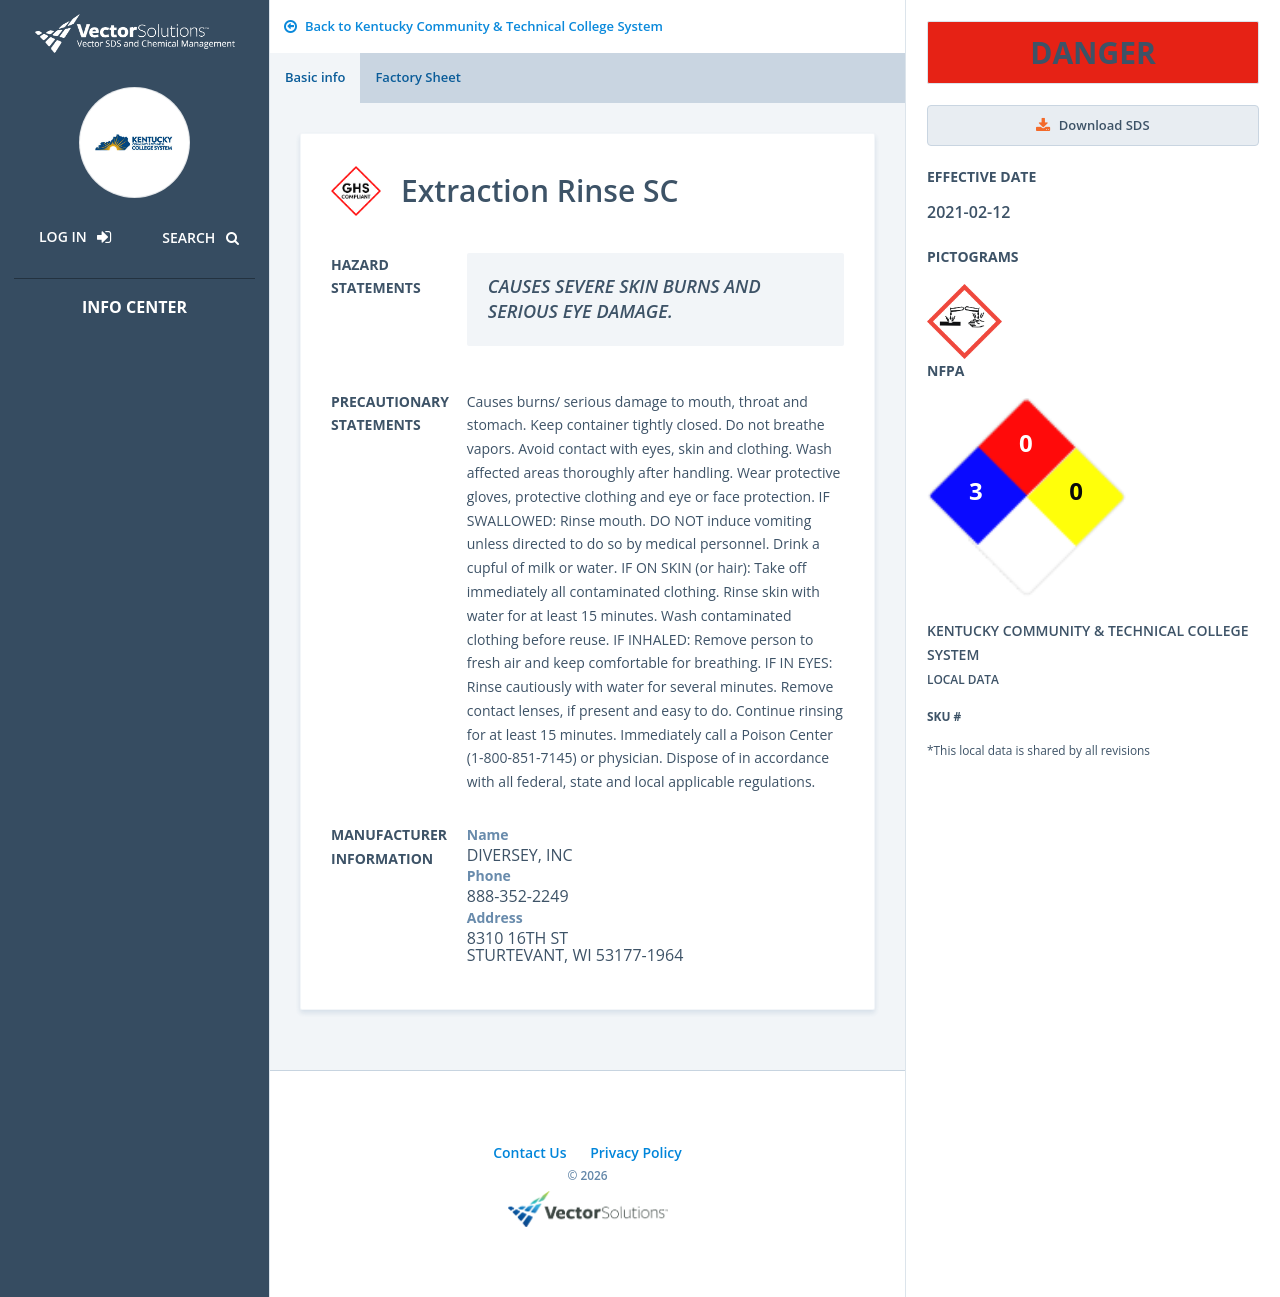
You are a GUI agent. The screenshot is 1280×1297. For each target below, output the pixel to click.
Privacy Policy (636, 1152)
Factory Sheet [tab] (417, 77)
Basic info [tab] (315, 77)
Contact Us (529, 1152)
